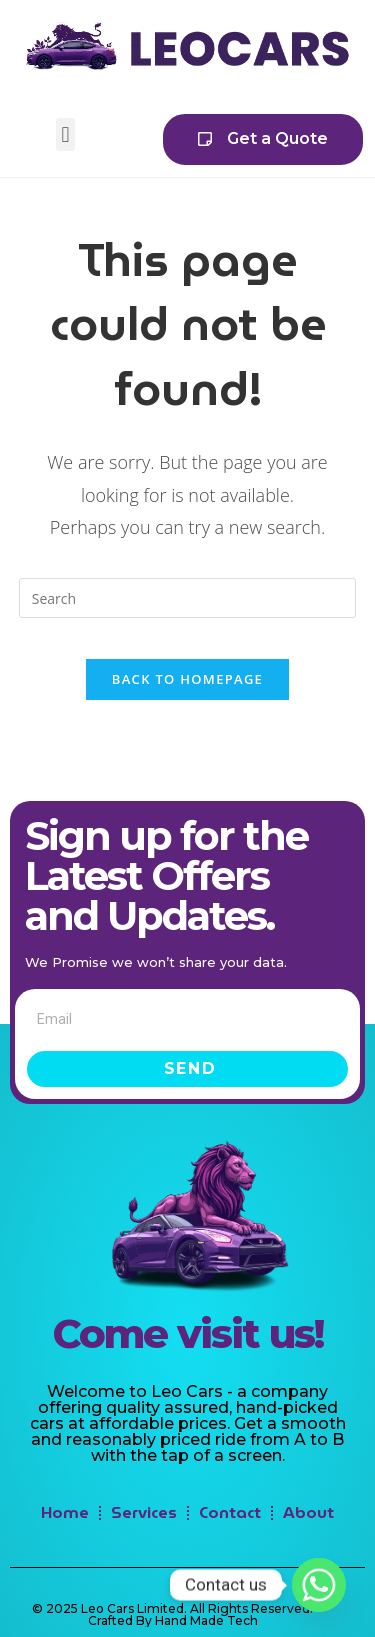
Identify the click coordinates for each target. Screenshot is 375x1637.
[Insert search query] (188, 598)
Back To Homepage (187, 679)
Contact (230, 1512)
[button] (65, 134)
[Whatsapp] (319, 1585)
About (308, 1512)
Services (144, 1512)
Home (65, 1512)
